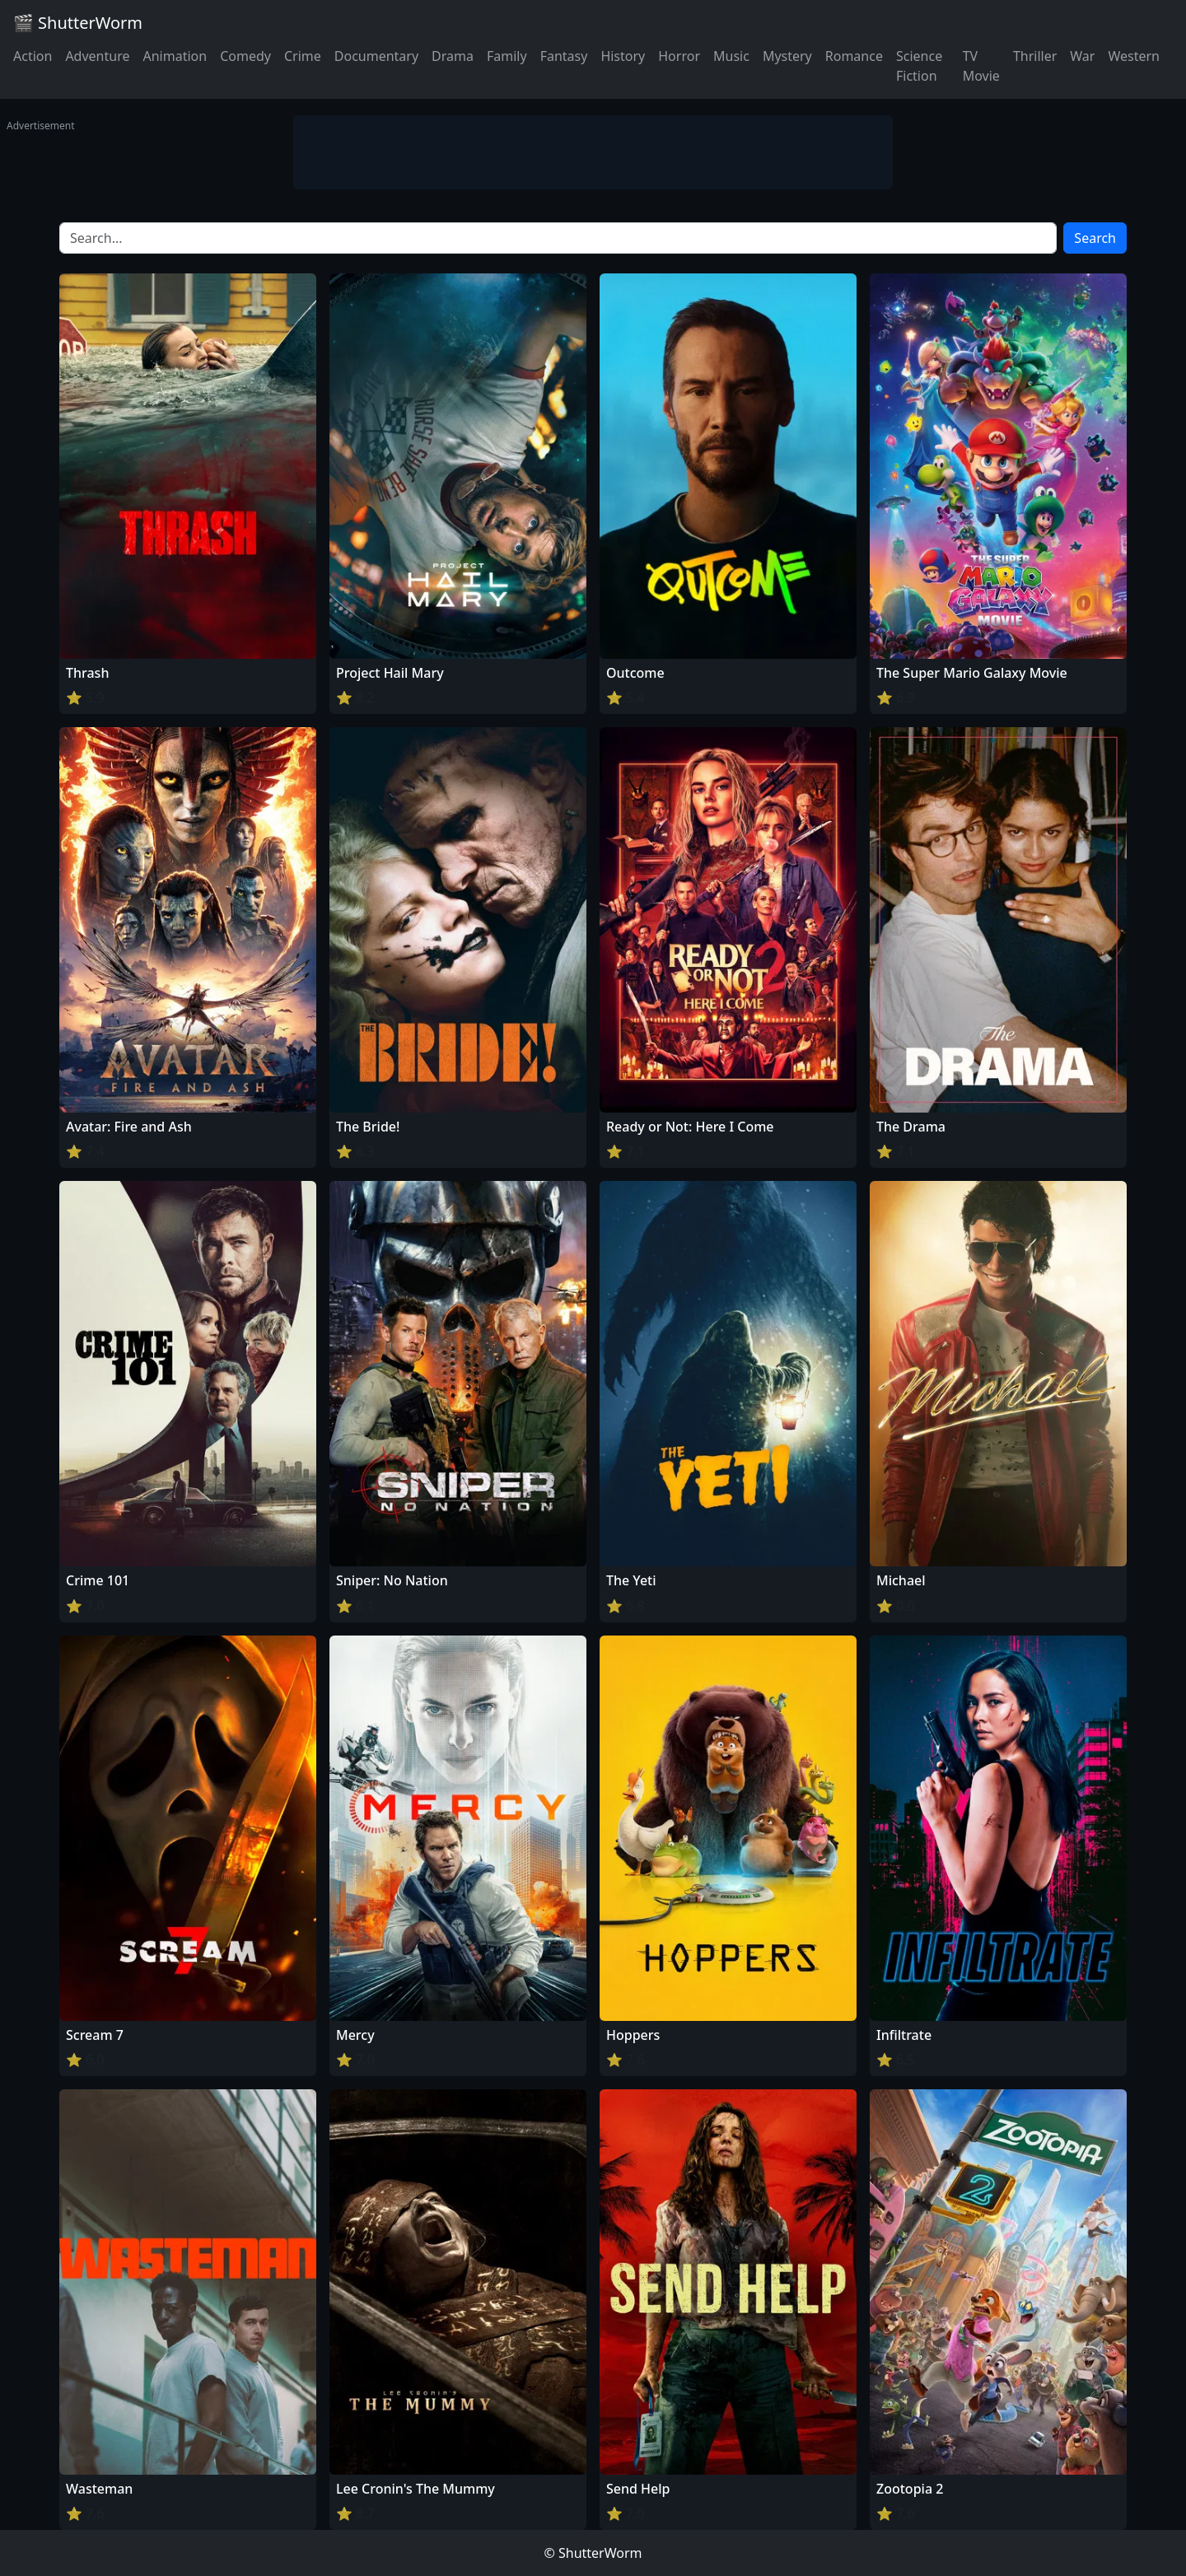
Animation (174, 56)
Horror (679, 56)
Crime (302, 56)
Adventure (97, 56)
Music (731, 56)
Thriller (1035, 56)
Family (507, 56)
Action (32, 56)
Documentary (376, 56)
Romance (854, 56)
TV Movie (981, 66)
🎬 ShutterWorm (77, 23)
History (622, 56)
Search (1095, 238)
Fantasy (564, 56)
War (1082, 56)
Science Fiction (919, 66)
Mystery (787, 56)
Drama (453, 56)
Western (1134, 56)
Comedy (245, 56)
